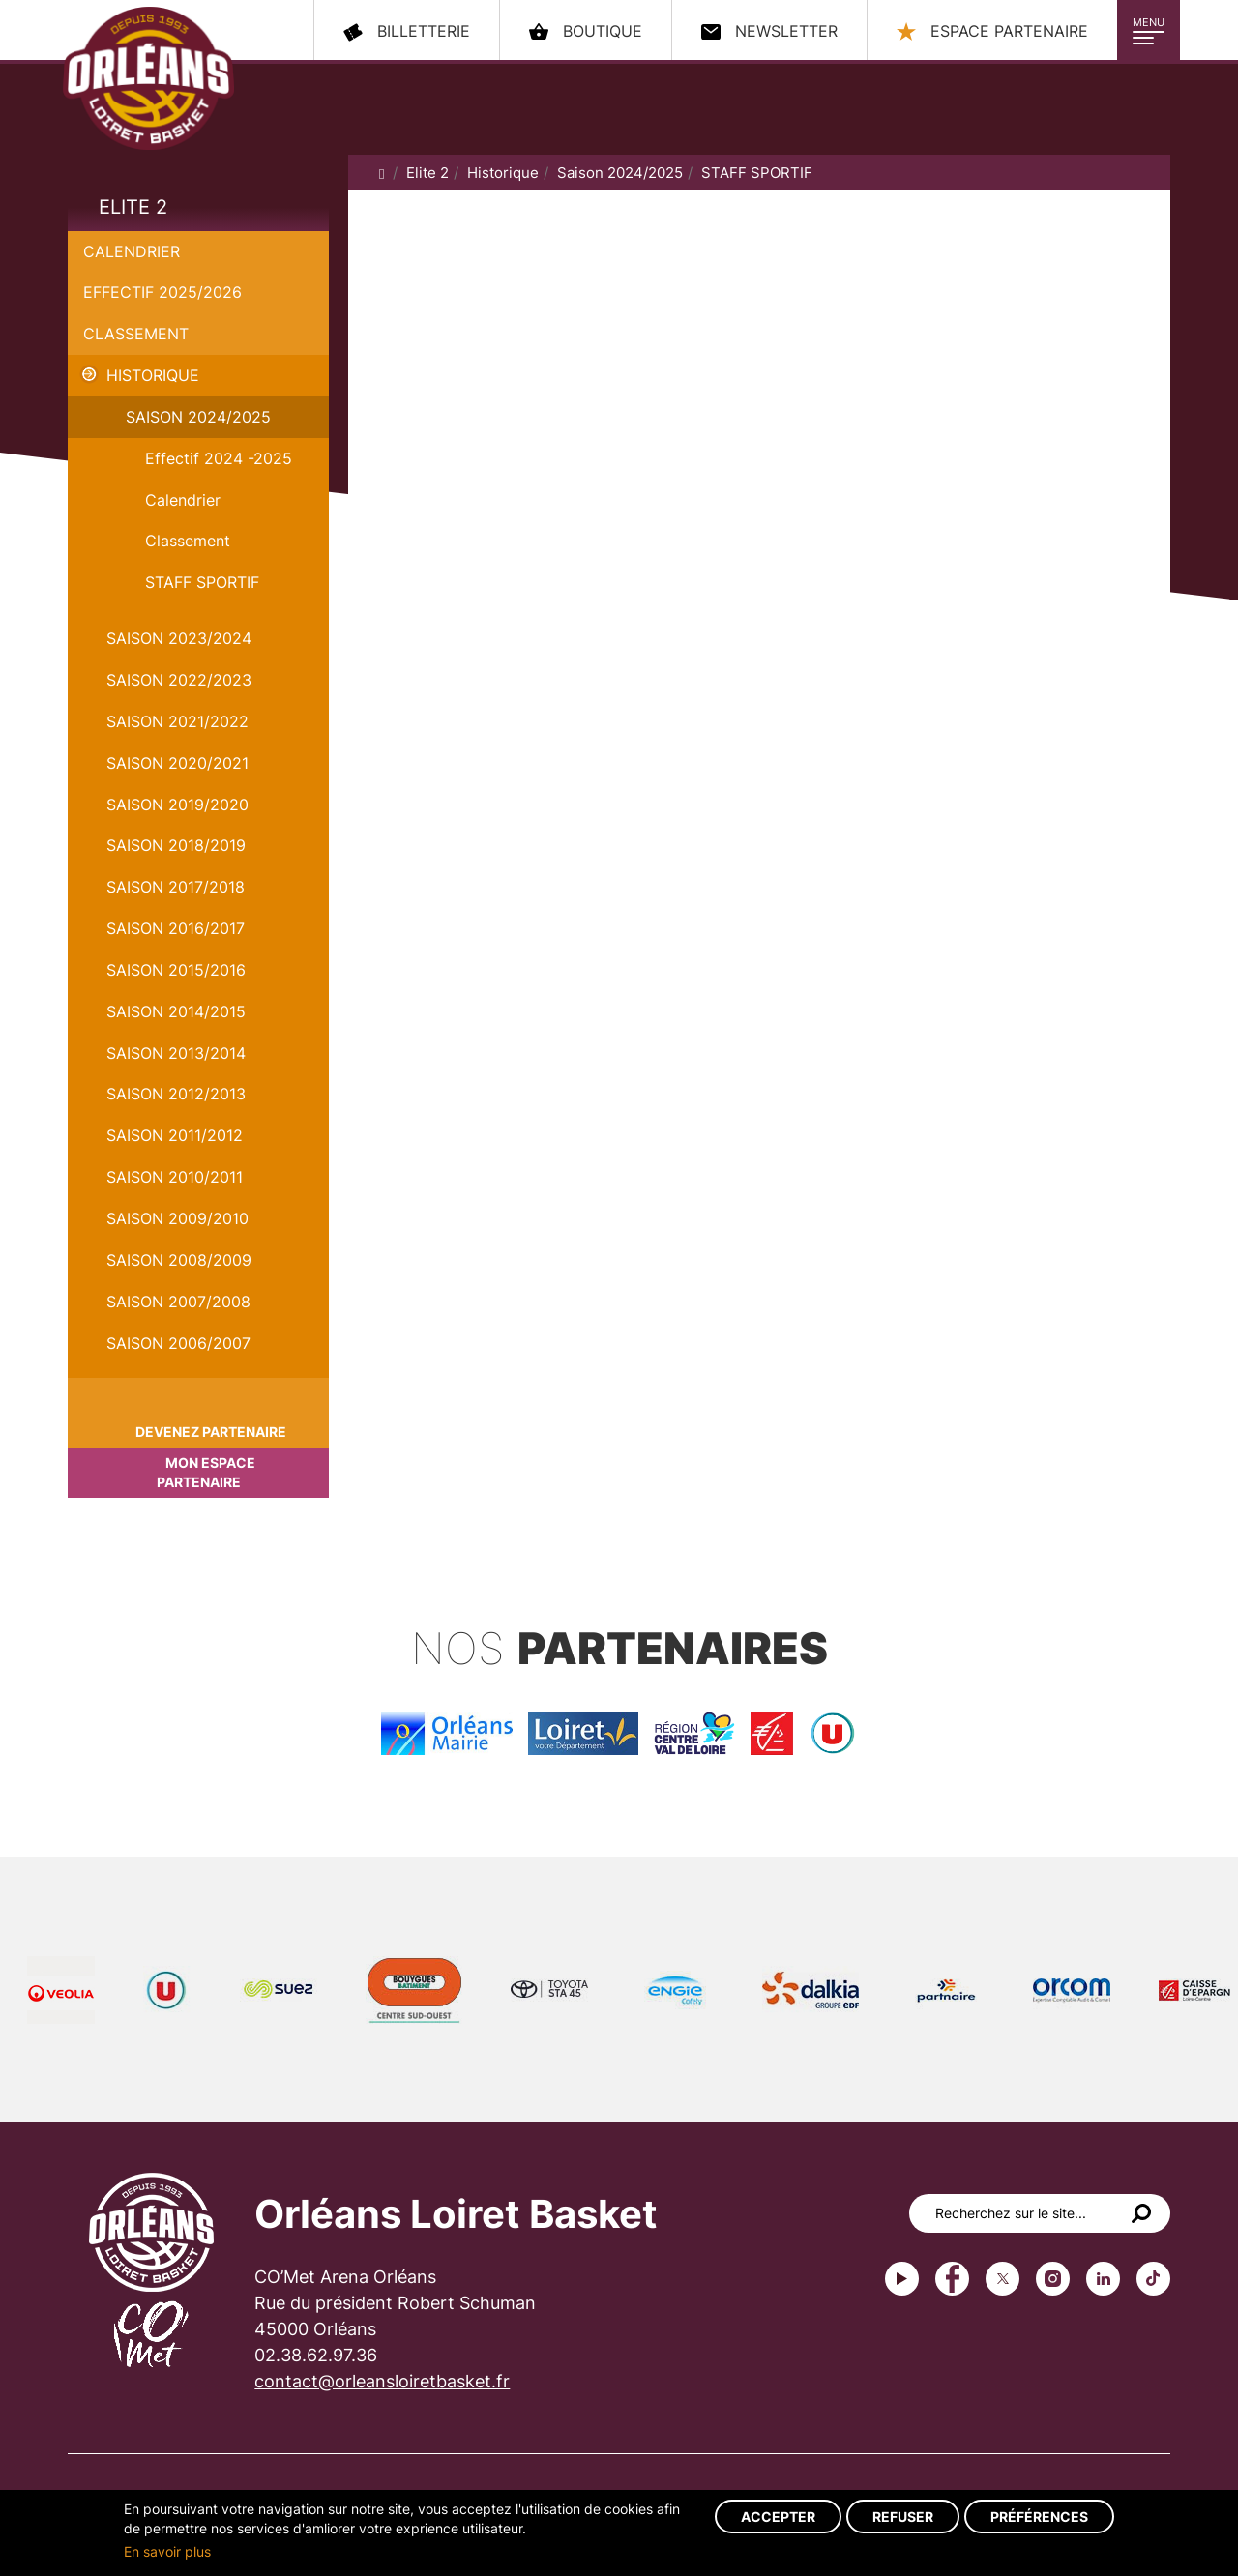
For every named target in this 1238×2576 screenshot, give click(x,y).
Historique (152, 375)
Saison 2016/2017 (175, 928)
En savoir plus (167, 2551)
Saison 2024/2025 (198, 416)
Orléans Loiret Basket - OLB (148, 78)
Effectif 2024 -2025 (218, 458)
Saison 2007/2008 (178, 1301)
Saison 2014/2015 (176, 1011)
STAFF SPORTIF (202, 582)
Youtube (902, 2279)
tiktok (1153, 2279)
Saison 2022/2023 (178, 679)
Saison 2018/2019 (176, 845)
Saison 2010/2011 (174, 1176)
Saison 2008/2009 (178, 1260)
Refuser (902, 2516)
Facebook (952, 2279)
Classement (136, 333)
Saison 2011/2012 (174, 1135)
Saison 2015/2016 (176, 970)
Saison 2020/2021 (177, 763)
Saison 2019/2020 (177, 804)
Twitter (1002, 2279)
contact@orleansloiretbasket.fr (382, 2381)
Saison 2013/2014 (176, 1053)
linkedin (1103, 2279)
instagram (1053, 2279)
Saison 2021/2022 (177, 721)
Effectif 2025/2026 (162, 292)
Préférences (1039, 2516)
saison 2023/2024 (178, 638)
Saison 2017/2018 (175, 886)
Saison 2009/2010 (177, 1218)
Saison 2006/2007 (178, 1343)
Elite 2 (133, 207)
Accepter (778, 2516)
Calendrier (131, 251)
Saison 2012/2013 (176, 1093)
